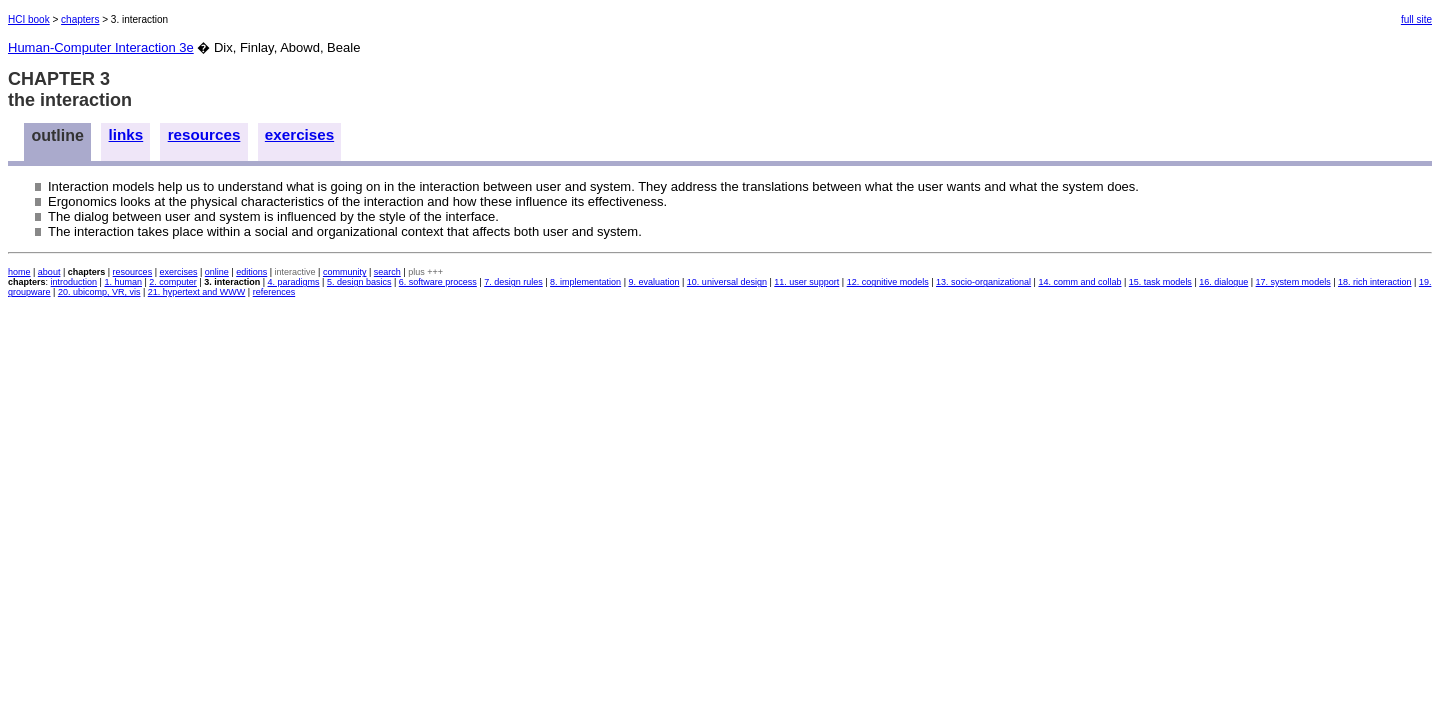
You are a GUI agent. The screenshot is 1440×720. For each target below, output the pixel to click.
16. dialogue (1223, 282)
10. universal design (727, 282)
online (217, 272)
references (274, 292)
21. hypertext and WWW (197, 292)
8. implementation (585, 282)
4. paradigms (294, 282)
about (49, 272)
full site (1416, 19)
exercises (299, 134)
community (345, 272)
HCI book (29, 19)
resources (204, 134)
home (19, 272)
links (126, 134)
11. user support (806, 282)
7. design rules (513, 282)
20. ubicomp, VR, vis (99, 292)
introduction (74, 282)
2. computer (173, 282)
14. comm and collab (1079, 282)
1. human (123, 282)
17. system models (1293, 282)
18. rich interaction (1375, 282)
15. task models (1160, 282)
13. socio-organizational (983, 282)
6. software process (438, 282)
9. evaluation (653, 282)
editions (251, 272)
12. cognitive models (888, 282)
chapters (80, 19)
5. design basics (359, 282)
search (387, 272)
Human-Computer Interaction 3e (101, 47)
